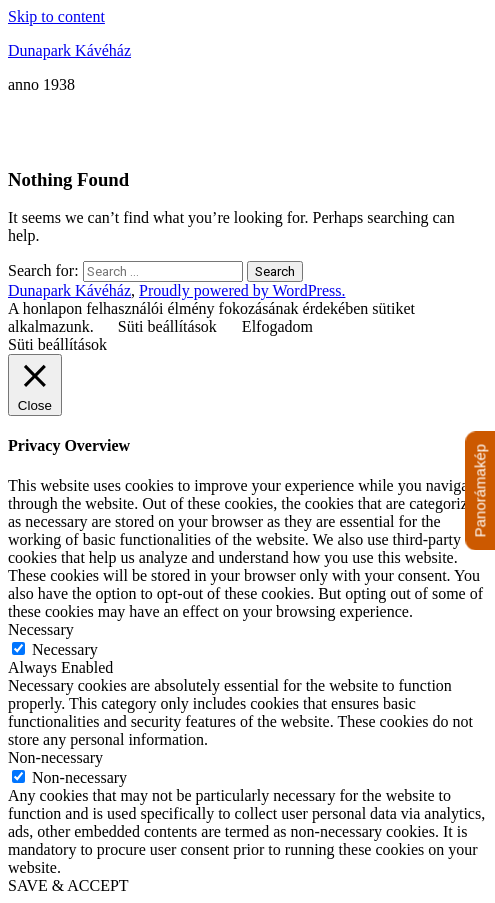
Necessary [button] (41, 629)
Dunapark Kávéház (69, 50)
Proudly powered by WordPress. (242, 290)
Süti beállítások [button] (167, 326)
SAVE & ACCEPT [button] (68, 885)
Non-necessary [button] (55, 757)
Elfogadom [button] (277, 326)
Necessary (65, 649)
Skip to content (56, 16)
